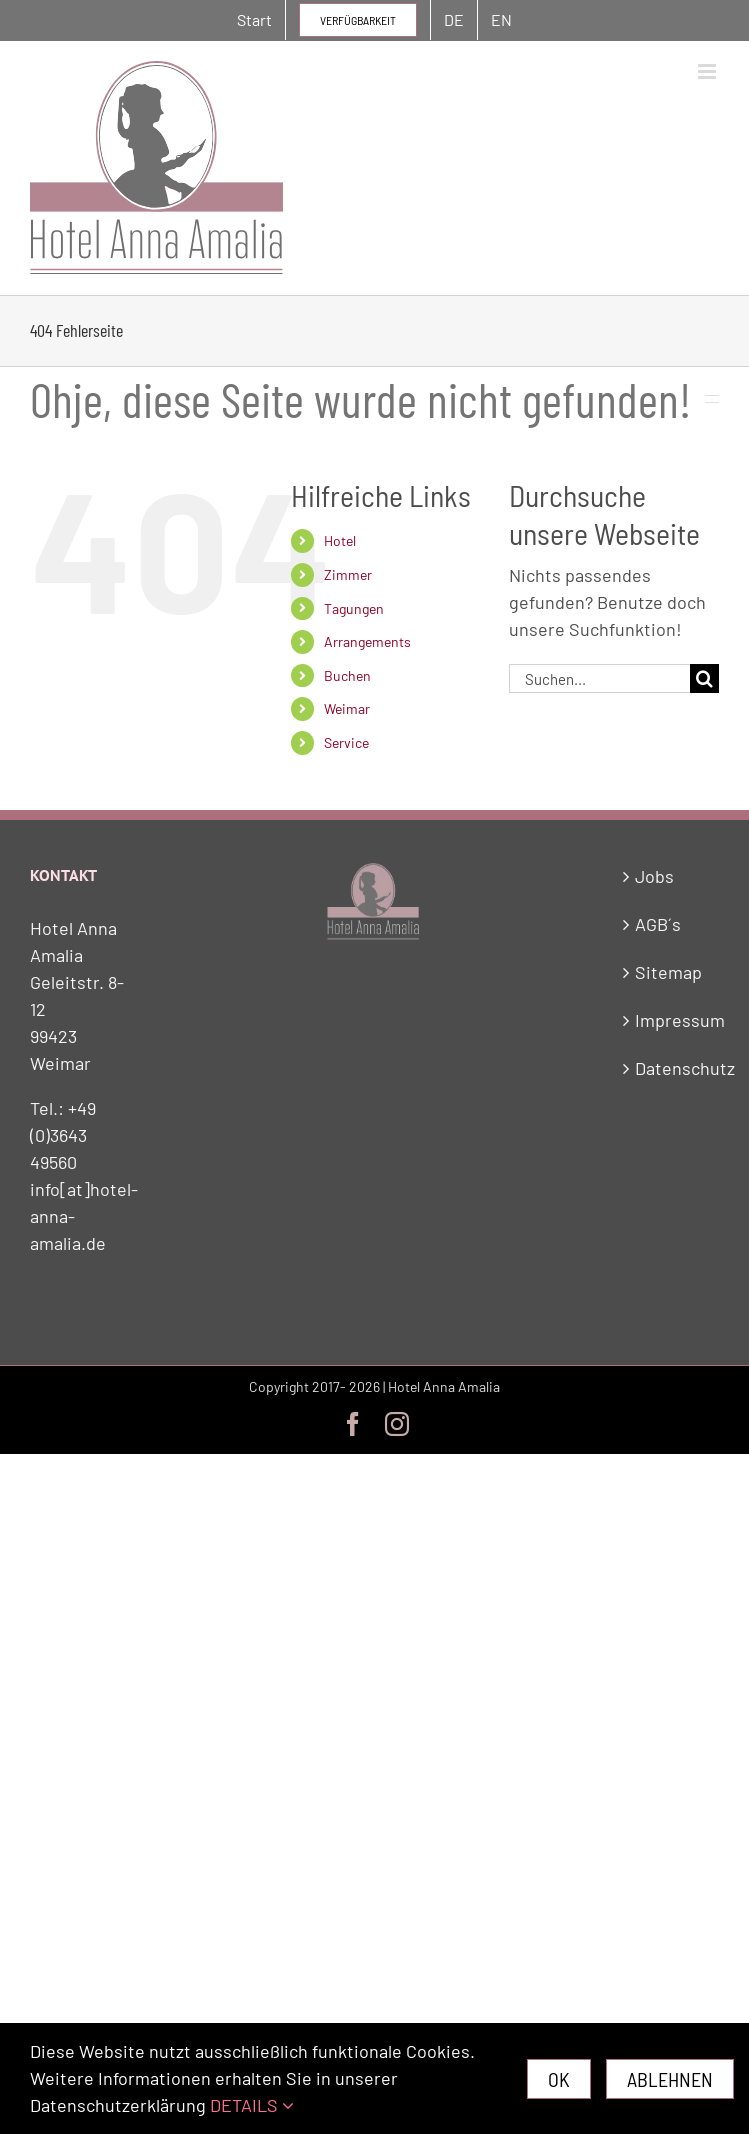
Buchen (347, 675)
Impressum (672, 1020)
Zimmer (348, 574)
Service (346, 742)
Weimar (347, 708)
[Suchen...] (599, 678)
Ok (559, 2079)
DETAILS (252, 2105)
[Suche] (704, 678)
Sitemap (668, 972)
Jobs (654, 876)
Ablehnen (670, 2079)
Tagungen (354, 608)
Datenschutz (672, 1068)
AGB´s (658, 924)
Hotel (340, 540)
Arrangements (367, 641)
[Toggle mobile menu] (708, 71)
